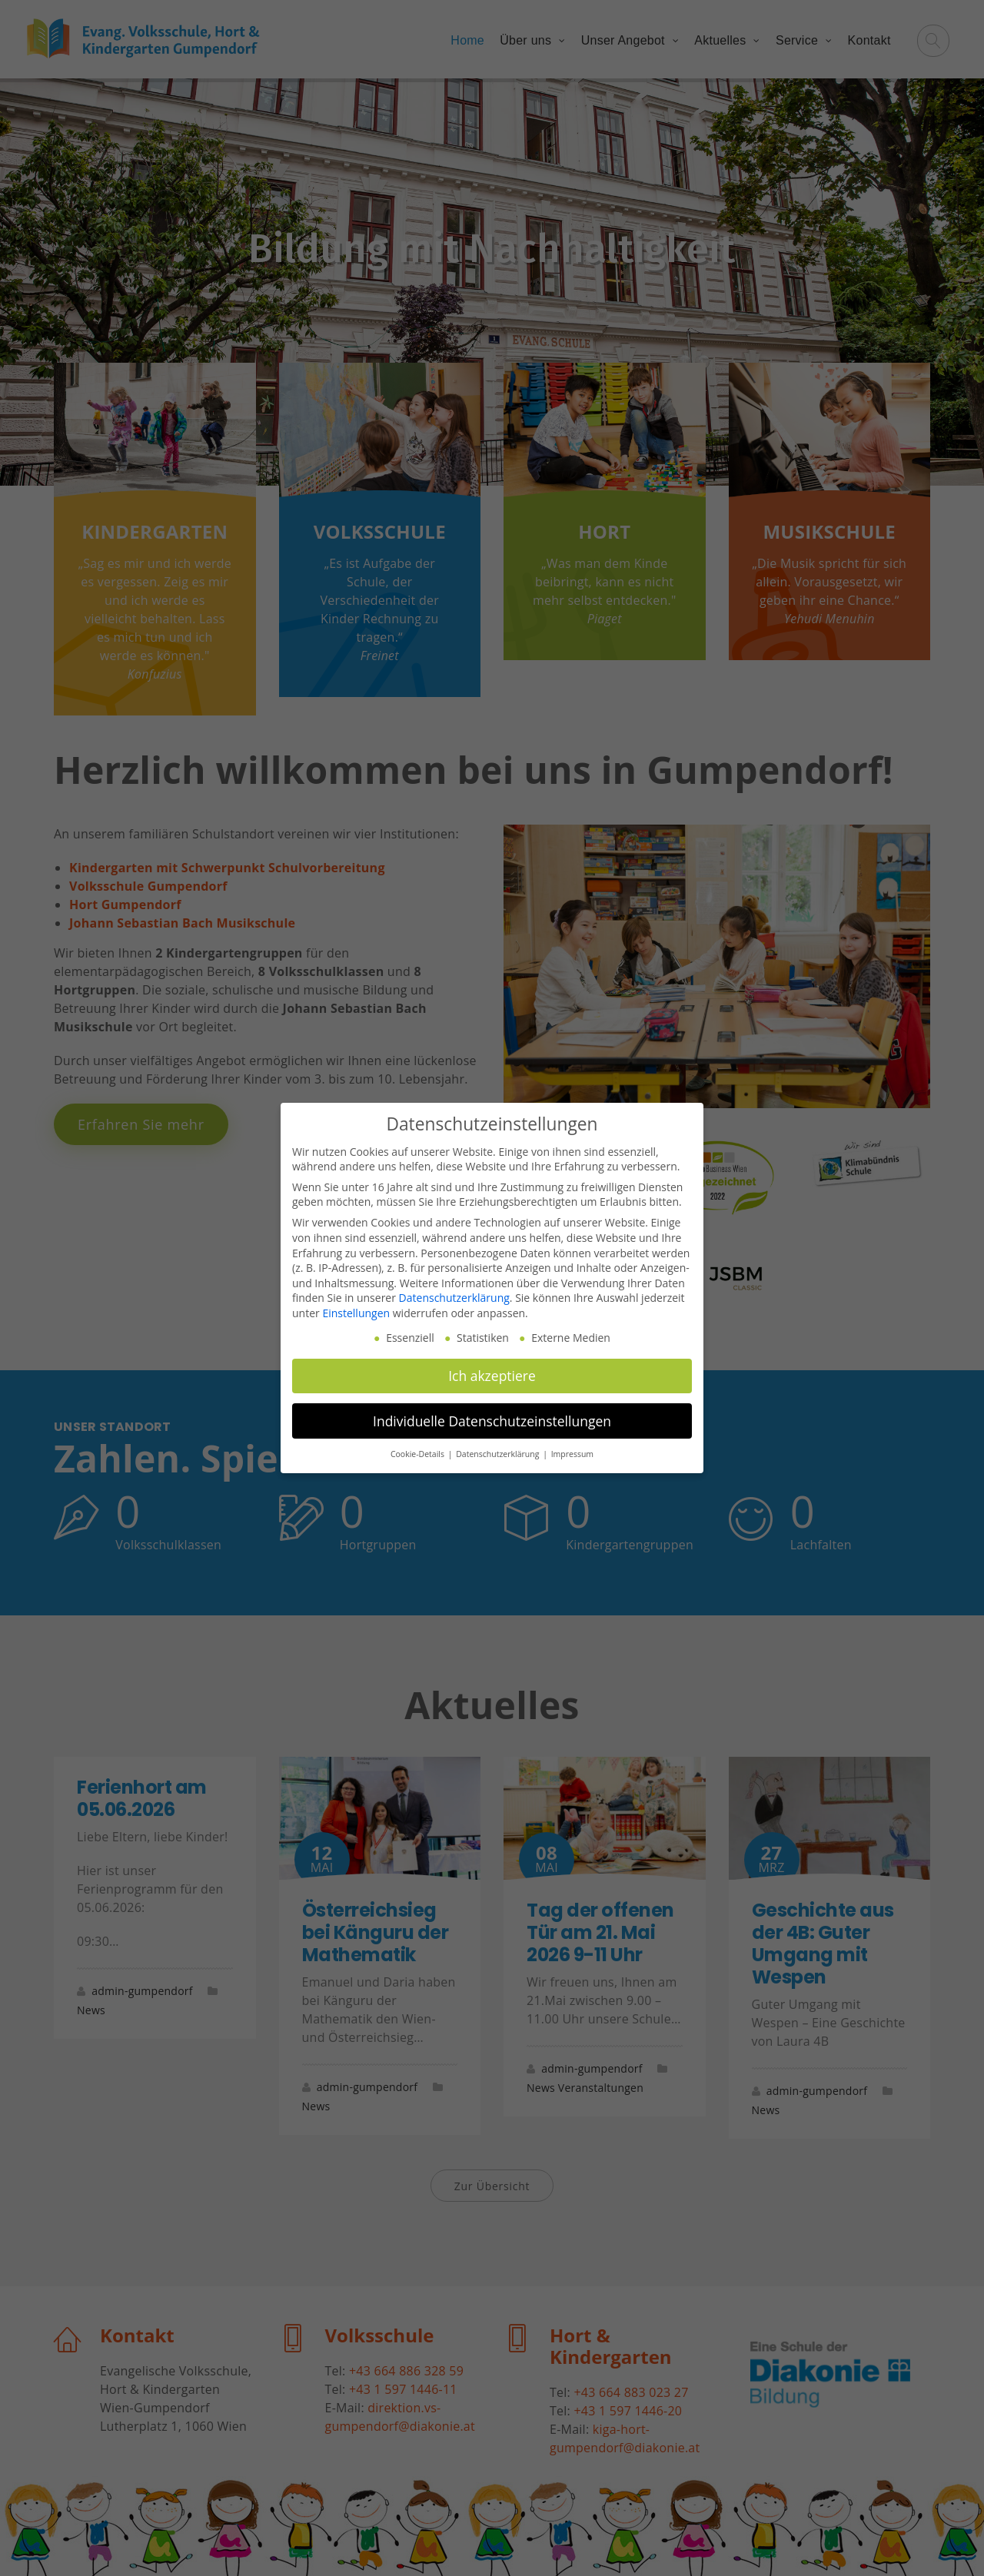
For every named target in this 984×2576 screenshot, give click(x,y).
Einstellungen (356, 1313)
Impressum (572, 1454)
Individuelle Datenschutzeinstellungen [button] (492, 1421)
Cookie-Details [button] (419, 1454)
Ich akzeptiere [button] (492, 1375)
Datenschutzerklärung (454, 1297)
